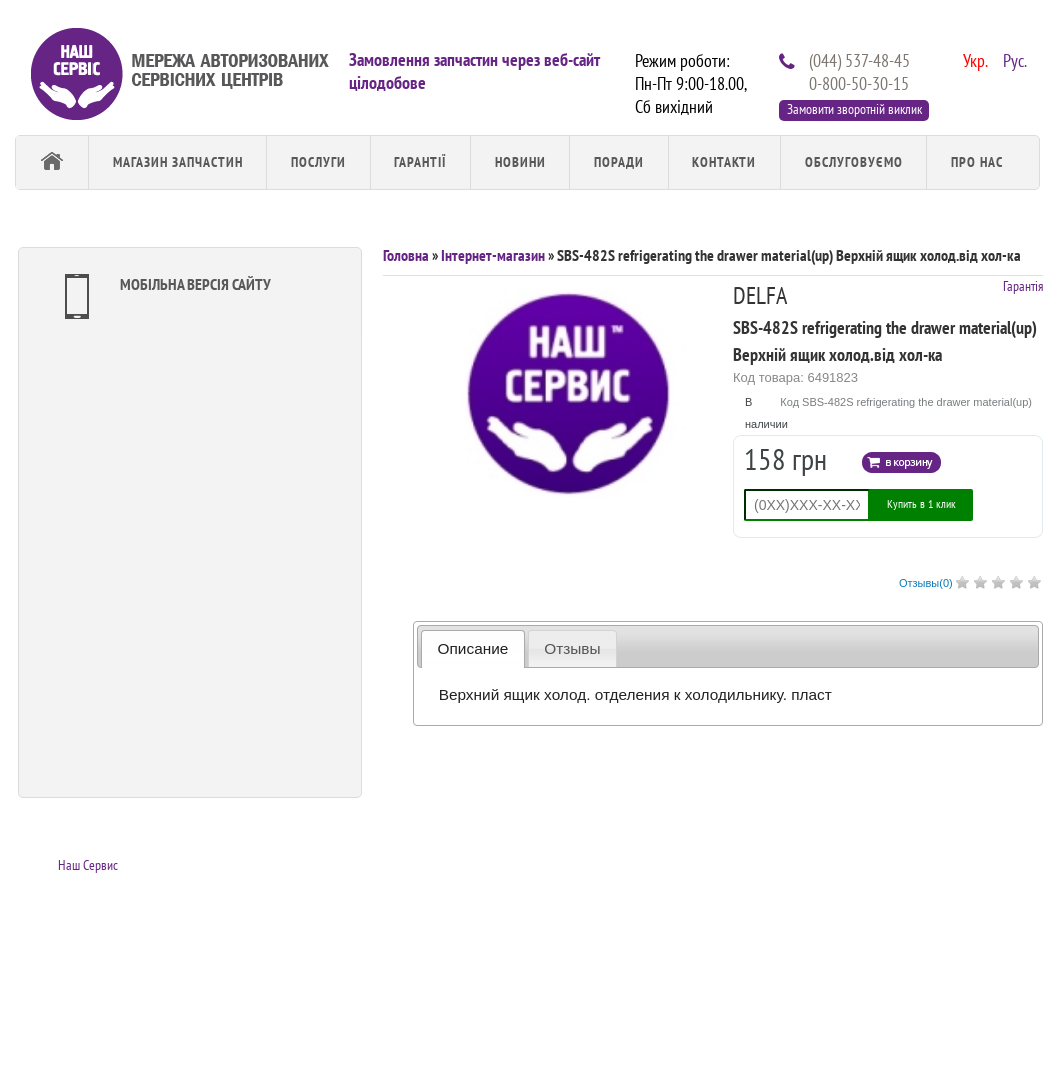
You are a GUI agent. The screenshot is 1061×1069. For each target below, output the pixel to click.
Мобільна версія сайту (163, 296)
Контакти (724, 162)
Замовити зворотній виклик (854, 109)
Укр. (973, 59)
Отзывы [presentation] (572, 648)
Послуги (318, 162)
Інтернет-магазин (493, 255)
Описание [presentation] (473, 648)
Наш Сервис (88, 865)
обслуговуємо (854, 162)
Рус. (1013, 59)
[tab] (473, 648)
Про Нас (977, 162)
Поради (619, 162)
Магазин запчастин (178, 162)
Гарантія (1023, 286)
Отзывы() (926, 583)
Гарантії (420, 162)
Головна (406, 255)
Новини (520, 162)
